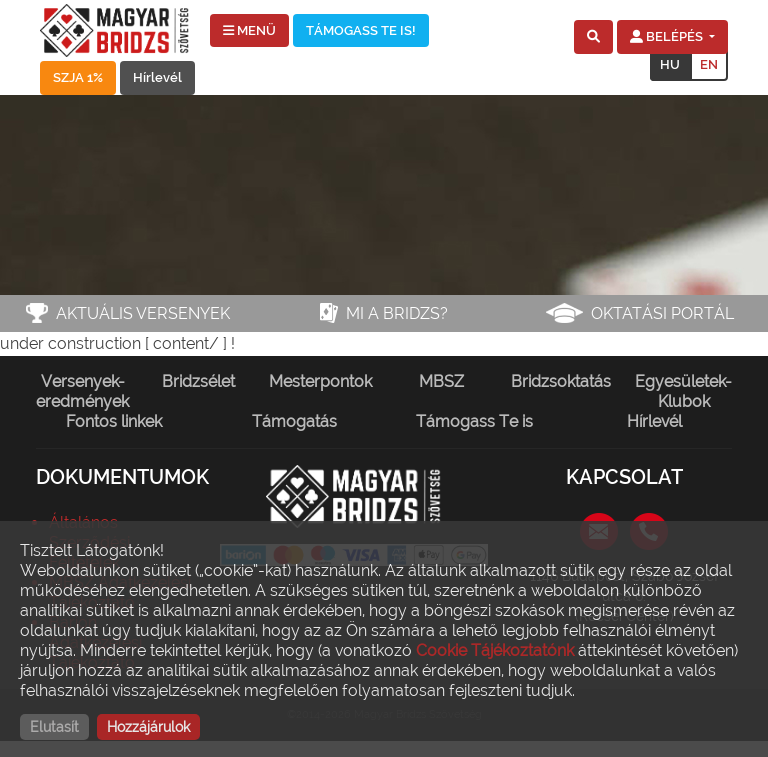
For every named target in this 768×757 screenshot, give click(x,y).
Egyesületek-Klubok (683, 391)
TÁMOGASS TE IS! (361, 30)
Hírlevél (157, 77)
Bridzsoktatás (561, 381)
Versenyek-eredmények (82, 391)
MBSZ (441, 381)
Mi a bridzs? (397, 313)
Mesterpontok (320, 381)
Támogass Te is (474, 421)
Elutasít (54, 727)
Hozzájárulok (148, 727)
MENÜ (249, 30)
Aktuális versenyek (143, 313)
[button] (593, 37)
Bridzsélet (198, 381)
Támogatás (294, 421)
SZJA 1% (78, 77)
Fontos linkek (114, 421)
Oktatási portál (662, 313)
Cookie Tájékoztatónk (495, 650)
